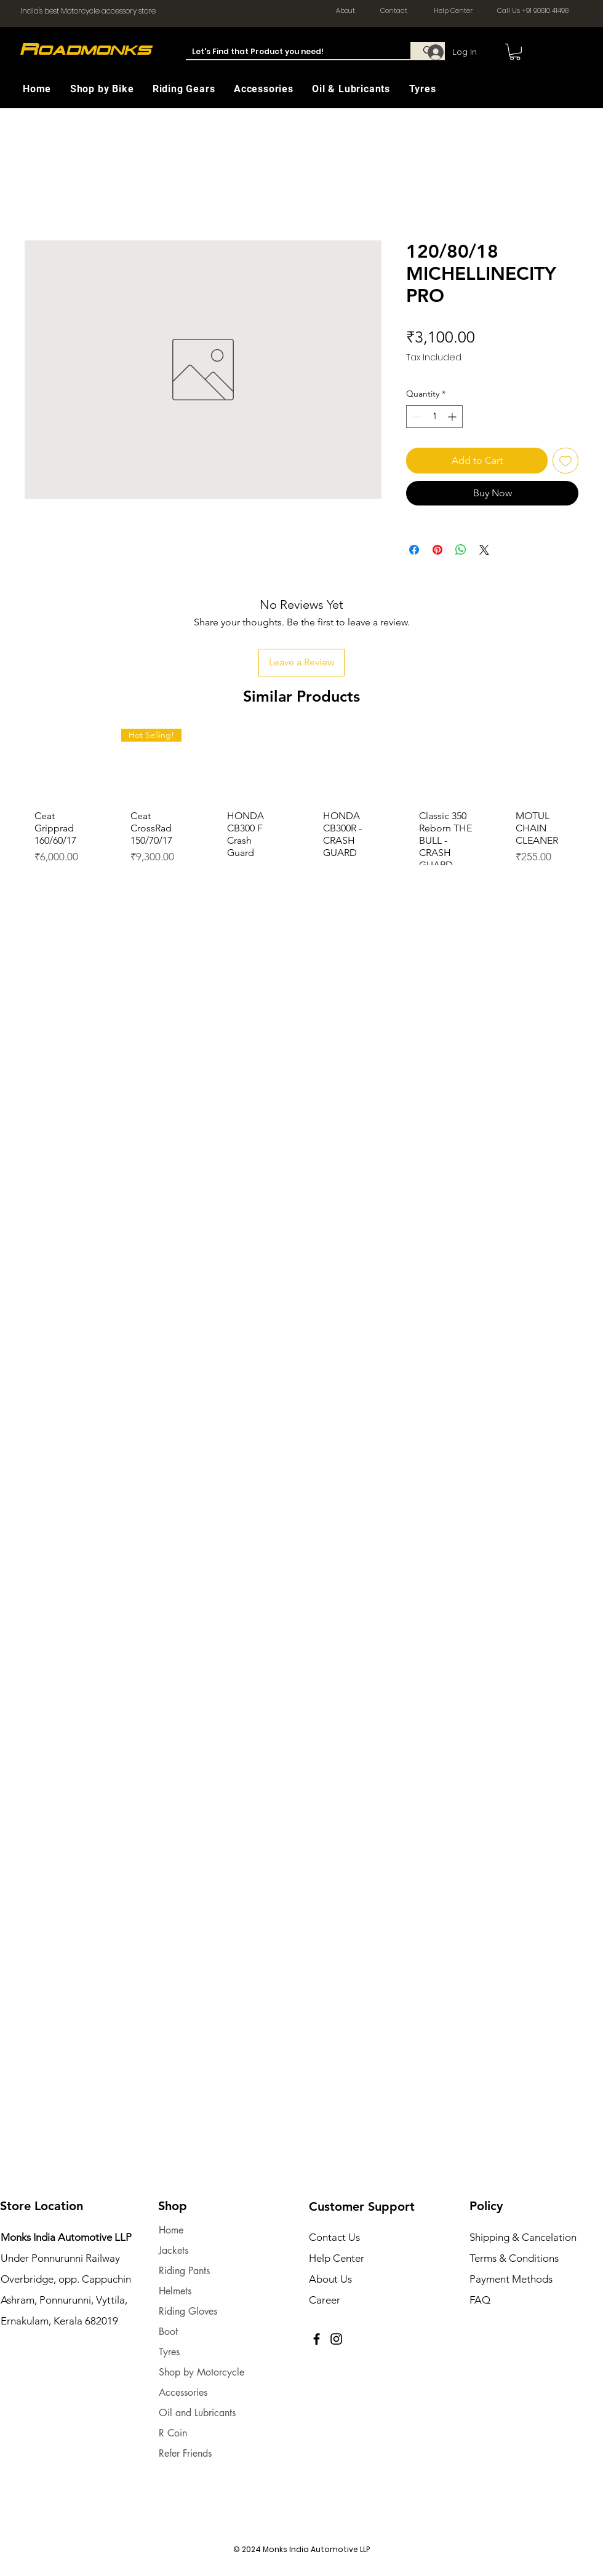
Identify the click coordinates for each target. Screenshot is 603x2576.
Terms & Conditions (514, 2258)
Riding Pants (184, 2270)
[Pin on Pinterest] (437, 549)
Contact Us (334, 2237)
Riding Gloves (188, 2311)
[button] (109, 89)
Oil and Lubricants (197, 2412)
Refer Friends (185, 2453)
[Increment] (453, 416)
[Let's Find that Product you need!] (288, 52)
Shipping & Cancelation (524, 2237)
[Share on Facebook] (414, 549)
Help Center (336, 2258)
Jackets (173, 2250)
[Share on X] (484, 549)
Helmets (175, 2291)
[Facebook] (316, 2339)
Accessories (183, 2392)
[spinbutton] (434, 416)
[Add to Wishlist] (565, 461)
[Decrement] (415, 416)
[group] (301, 821)
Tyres (169, 2351)
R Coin (173, 2433)
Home (171, 2230)
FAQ (479, 2300)
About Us (330, 2279)
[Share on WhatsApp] (460, 549)
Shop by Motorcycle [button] (201, 2372)
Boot (168, 2331)
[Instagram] (336, 2339)
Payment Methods (512, 2279)
